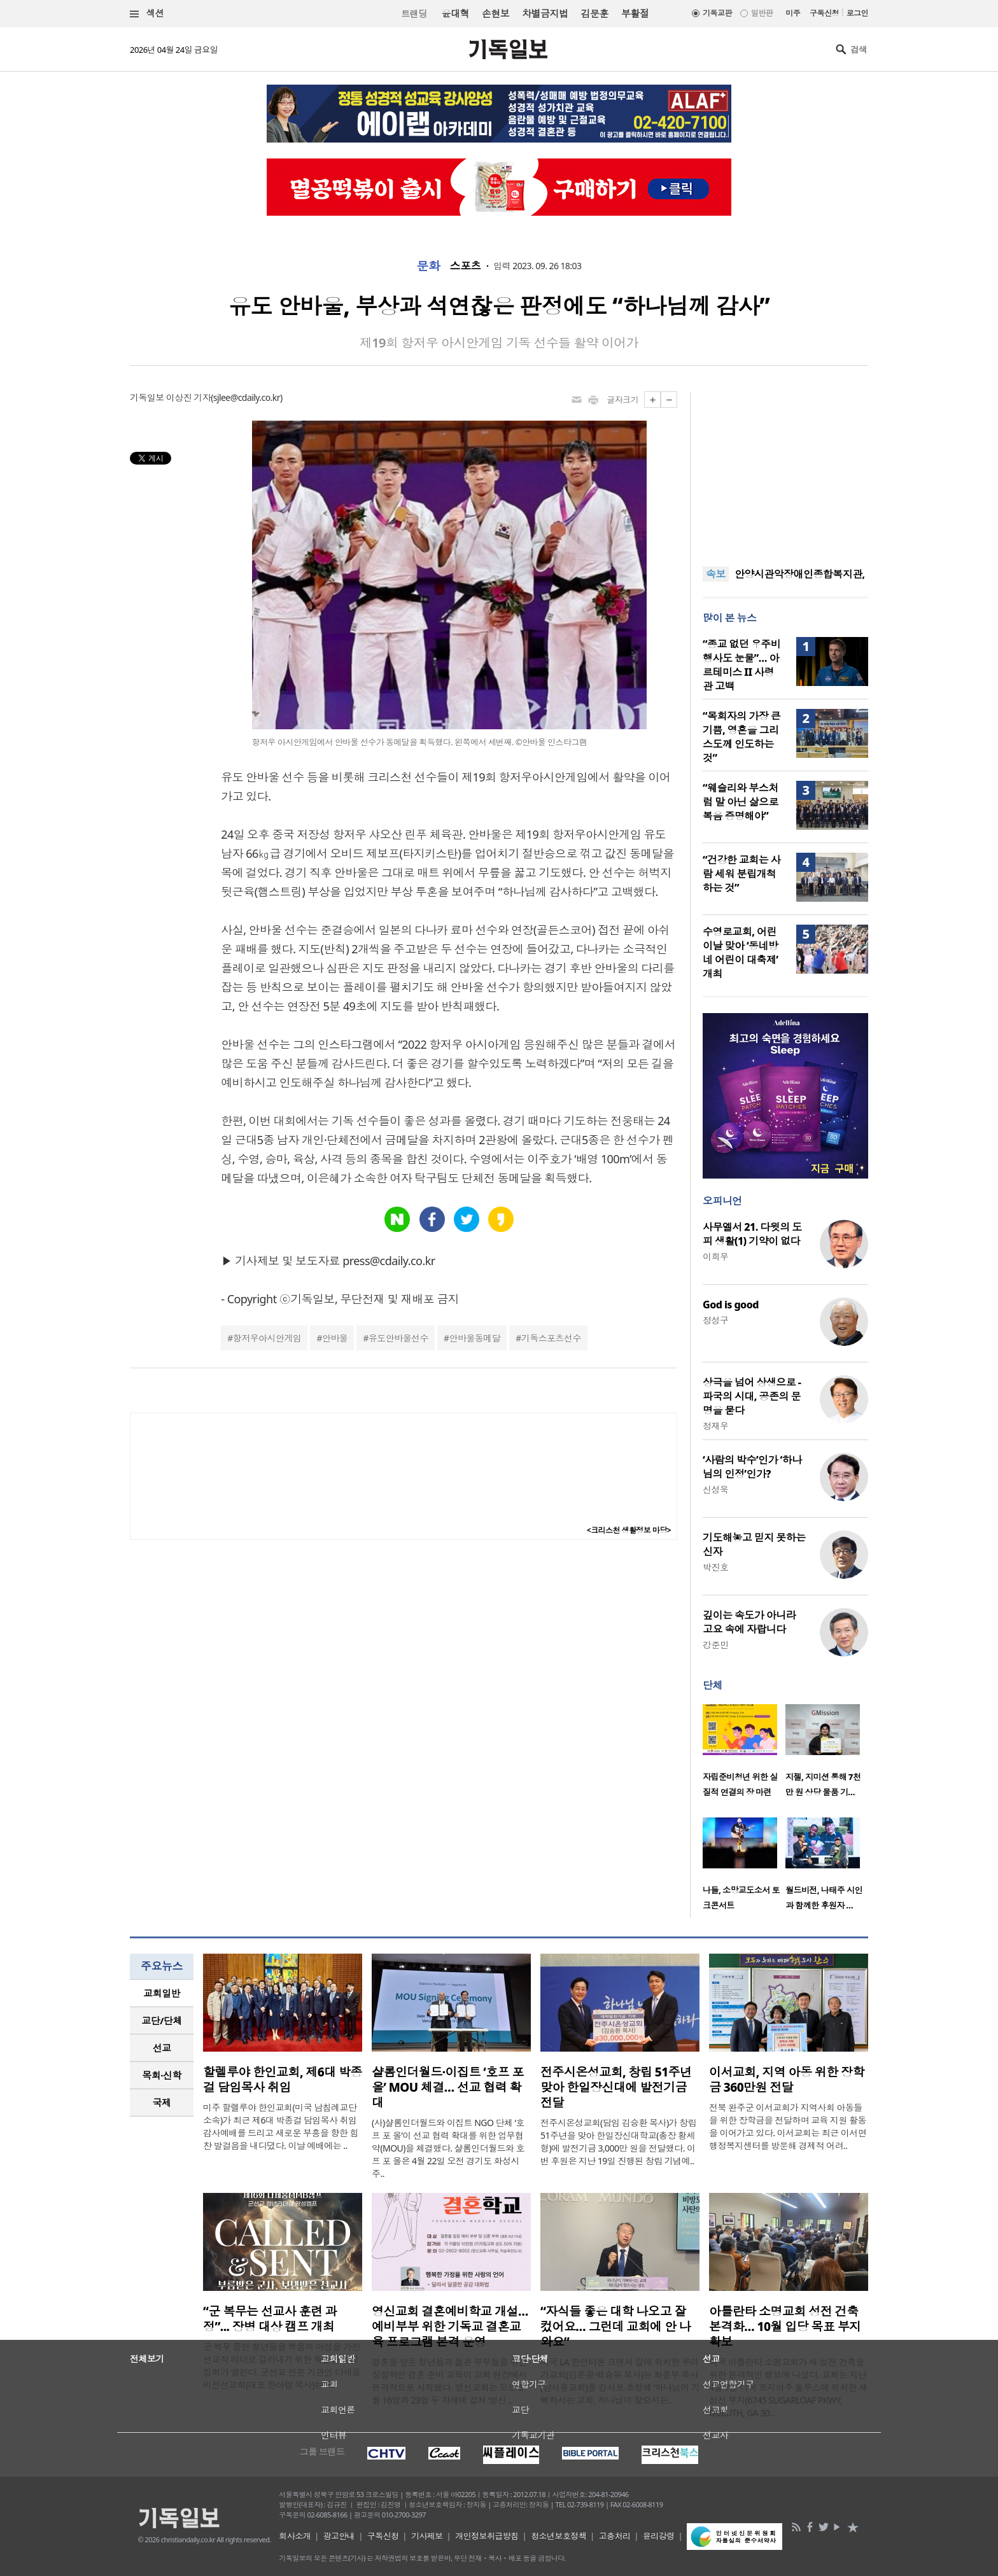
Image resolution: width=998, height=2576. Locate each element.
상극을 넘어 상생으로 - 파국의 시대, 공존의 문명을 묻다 (752, 1396)
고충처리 (615, 2536)
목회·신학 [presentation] (161, 2075)
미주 (792, 13)
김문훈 (594, 13)
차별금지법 (545, 13)
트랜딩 (413, 14)
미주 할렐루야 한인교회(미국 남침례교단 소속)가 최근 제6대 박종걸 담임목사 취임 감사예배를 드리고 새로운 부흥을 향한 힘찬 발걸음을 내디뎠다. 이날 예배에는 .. (280, 2126)
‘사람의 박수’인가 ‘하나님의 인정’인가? (752, 1467)
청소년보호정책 (558, 2536)
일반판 (762, 13)
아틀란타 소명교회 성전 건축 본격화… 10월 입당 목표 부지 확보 (785, 2326)
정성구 (715, 1320)
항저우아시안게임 (267, 1338)
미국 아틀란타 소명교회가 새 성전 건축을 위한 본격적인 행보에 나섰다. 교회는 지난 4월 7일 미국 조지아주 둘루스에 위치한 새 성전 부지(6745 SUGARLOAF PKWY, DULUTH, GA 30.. (788, 2387)
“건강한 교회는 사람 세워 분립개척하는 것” (741, 874)
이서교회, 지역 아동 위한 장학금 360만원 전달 (786, 2080)
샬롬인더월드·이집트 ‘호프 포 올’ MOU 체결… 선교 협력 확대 (448, 2087)
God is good (731, 1305)
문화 (428, 266)
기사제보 (427, 2536)
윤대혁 (455, 13)
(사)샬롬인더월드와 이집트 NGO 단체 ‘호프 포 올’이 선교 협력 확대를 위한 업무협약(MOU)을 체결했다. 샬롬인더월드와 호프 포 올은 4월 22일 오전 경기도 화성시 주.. (448, 2148)
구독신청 (824, 13)
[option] (744, 1754)
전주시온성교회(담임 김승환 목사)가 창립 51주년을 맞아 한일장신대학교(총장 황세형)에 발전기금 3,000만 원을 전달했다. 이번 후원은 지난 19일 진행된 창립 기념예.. (618, 2142)
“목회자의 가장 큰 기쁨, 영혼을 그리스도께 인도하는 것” (741, 737)
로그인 (857, 13)
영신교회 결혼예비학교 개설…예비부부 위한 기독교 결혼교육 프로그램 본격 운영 (450, 2326)
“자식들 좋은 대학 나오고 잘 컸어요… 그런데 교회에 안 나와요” (615, 2326)
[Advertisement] (785, 470)
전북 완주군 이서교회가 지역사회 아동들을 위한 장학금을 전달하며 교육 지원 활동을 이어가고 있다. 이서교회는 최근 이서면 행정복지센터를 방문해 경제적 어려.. (787, 2126)
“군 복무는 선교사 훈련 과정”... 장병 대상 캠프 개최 (270, 2319)
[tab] (161, 1993)
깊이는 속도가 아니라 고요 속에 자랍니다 (749, 1622)
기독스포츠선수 (551, 1338)
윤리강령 (659, 2536)
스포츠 (465, 266)
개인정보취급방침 (487, 2536)
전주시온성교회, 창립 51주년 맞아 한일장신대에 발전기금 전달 (616, 2087)
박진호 (715, 1567)
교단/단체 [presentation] (161, 2020)
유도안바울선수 (398, 1338)
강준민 (715, 1645)
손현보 (495, 13)
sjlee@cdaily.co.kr (246, 397)
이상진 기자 (188, 397)
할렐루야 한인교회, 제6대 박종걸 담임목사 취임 (282, 2080)
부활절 (635, 13)
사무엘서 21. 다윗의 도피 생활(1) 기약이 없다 (752, 1234)
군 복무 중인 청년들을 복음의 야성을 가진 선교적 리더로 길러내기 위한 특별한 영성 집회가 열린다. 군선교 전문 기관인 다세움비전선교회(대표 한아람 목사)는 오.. (281, 2366)
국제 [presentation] (162, 2102)
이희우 (715, 1256)
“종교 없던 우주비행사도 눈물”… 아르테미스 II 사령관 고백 (741, 665)
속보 (716, 574)
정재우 (715, 1426)
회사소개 (295, 2536)
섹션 (147, 13)
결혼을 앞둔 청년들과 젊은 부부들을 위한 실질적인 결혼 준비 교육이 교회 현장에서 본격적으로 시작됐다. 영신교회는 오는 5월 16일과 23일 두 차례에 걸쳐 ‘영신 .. (449, 2381)
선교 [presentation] (162, 2047)
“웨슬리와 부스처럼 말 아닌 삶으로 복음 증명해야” (740, 802)
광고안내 (339, 2536)
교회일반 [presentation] (161, 1993)
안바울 (335, 1338)
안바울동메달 (475, 1338)
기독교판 (717, 13)
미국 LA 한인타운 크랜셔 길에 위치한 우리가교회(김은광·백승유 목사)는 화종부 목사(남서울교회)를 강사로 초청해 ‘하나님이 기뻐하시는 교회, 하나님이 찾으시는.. (619, 2381)
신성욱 (715, 1489)
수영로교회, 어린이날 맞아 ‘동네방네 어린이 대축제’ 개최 (740, 953)
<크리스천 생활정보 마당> (629, 1530)
